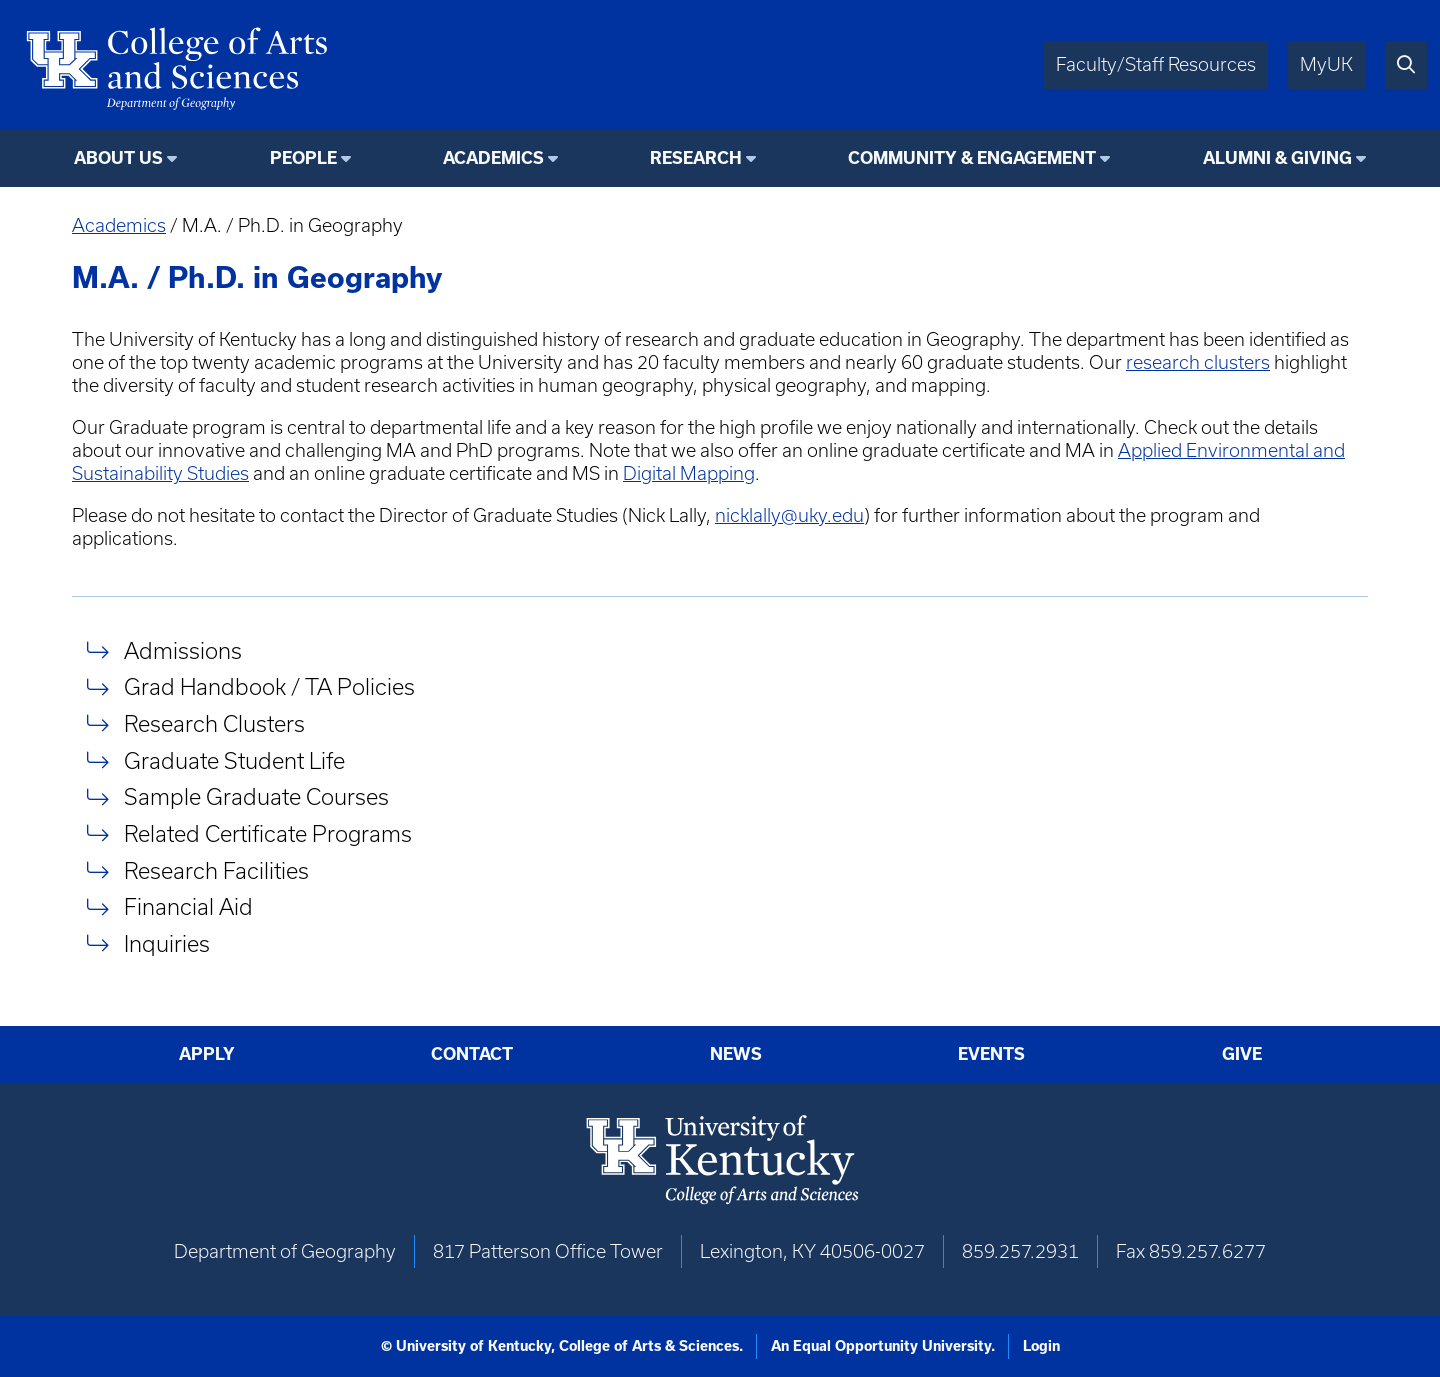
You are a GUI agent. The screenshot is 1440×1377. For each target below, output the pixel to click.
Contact (472, 1054)
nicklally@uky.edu (789, 515)
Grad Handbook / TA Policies (269, 687)
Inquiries (167, 943)
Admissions (183, 650)
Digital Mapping (689, 473)
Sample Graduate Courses (256, 797)
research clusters (1198, 362)
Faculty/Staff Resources (1156, 64)
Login (1041, 1346)
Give (1242, 1054)
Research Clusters (214, 723)
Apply (207, 1054)
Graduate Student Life (234, 760)
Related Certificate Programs (268, 833)
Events (991, 1054)
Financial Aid (188, 907)
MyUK (1326, 64)
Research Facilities (216, 870)
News (736, 1054)
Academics (119, 225)
